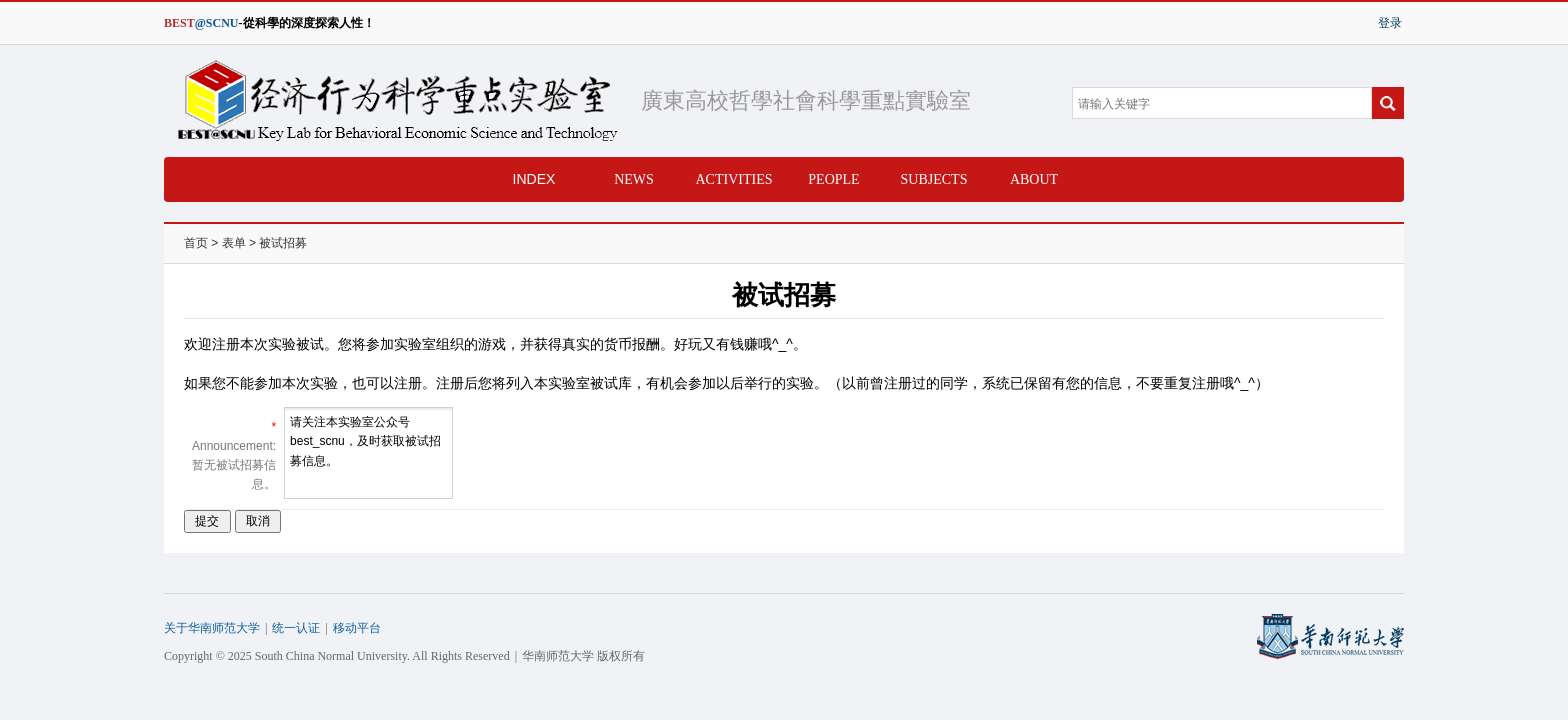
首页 (196, 243)
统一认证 (296, 628)
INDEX (534, 179)
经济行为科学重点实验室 (391, 101)
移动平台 (357, 628)
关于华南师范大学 (212, 628)
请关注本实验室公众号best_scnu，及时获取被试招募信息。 (368, 453)
